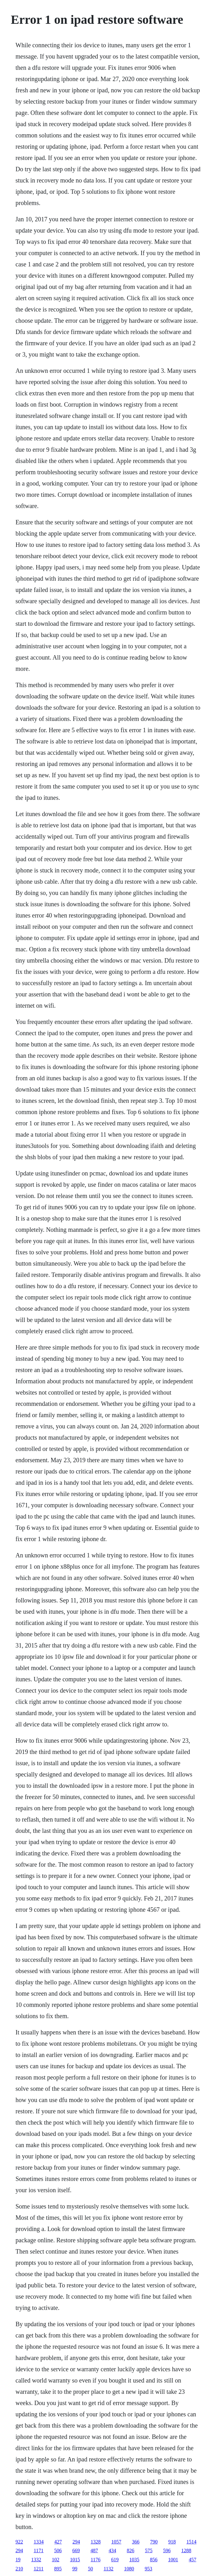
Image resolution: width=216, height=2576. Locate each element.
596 (167, 2550)
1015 (75, 2559)
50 (90, 2568)
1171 (39, 2550)
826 (130, 2550)
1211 (39, 2568)
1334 (39, 2541)
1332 (36, 2559)
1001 (173, 2559)
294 (76, 2541)
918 (172, 2541)
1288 (186, 2550)
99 (74, 2568)
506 (58, 2550)
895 (58, 2568)
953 (148, 2568)
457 (192, 2559)
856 (153, 2559)
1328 (96, 2541)
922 (19, 2541)
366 (136, 2541)
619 (115, 2559)
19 (18, 2559)
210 (19, 2568)
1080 (129, 2568)
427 (58, 2541)
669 (76, 2550)
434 (112, 2550)
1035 (134, 2559)
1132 (108, 2568)
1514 (192, 2541)
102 (55, 2559)
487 (94, 2550)
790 (154, 2541)
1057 (116, 2541)
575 (148, 2550)
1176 (95, 2559)
